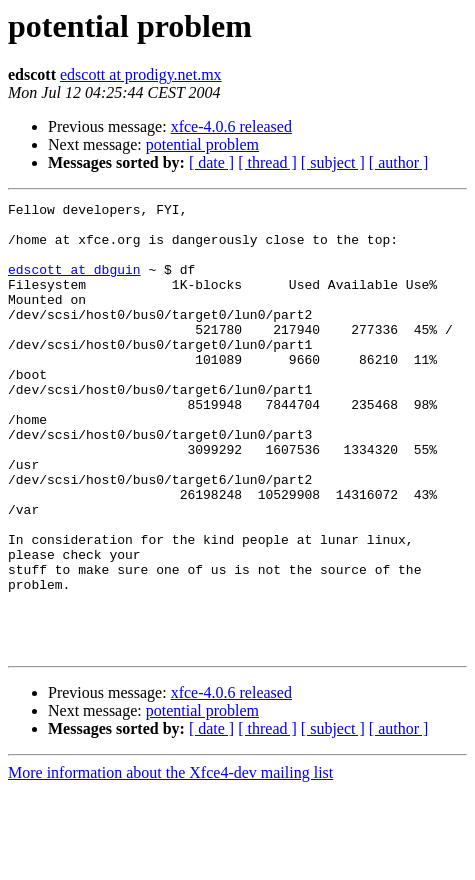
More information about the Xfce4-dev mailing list (170, 862)
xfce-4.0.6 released (231, 126)
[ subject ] (333, 162)
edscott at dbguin (74, 284)
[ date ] (211, 162)
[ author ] (399, 162)
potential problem (202, 144)
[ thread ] (267, 162)
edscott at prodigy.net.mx (141, 74)
